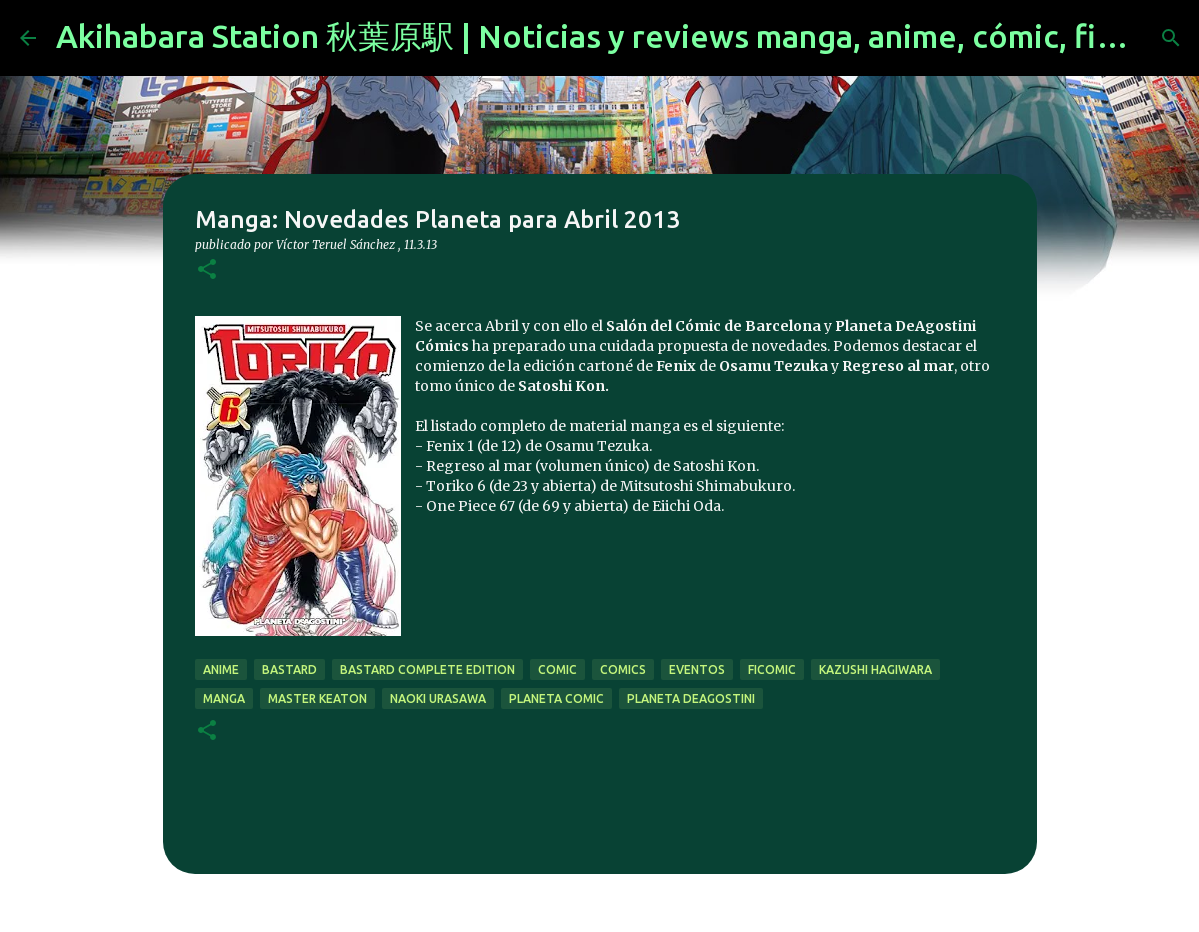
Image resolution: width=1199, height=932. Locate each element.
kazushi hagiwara (875, 669)
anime (221, 669)
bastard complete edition (427, 669)
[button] (207, 270)
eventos (697, 669)
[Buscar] (1171, 38)
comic (557, 669)
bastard (289, 669)
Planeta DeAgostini (691, 698)
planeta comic (556, 698)
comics (623, 669)
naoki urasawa (438, 698)
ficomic (772, 669)
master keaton (317, 698)
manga (224, 698)
